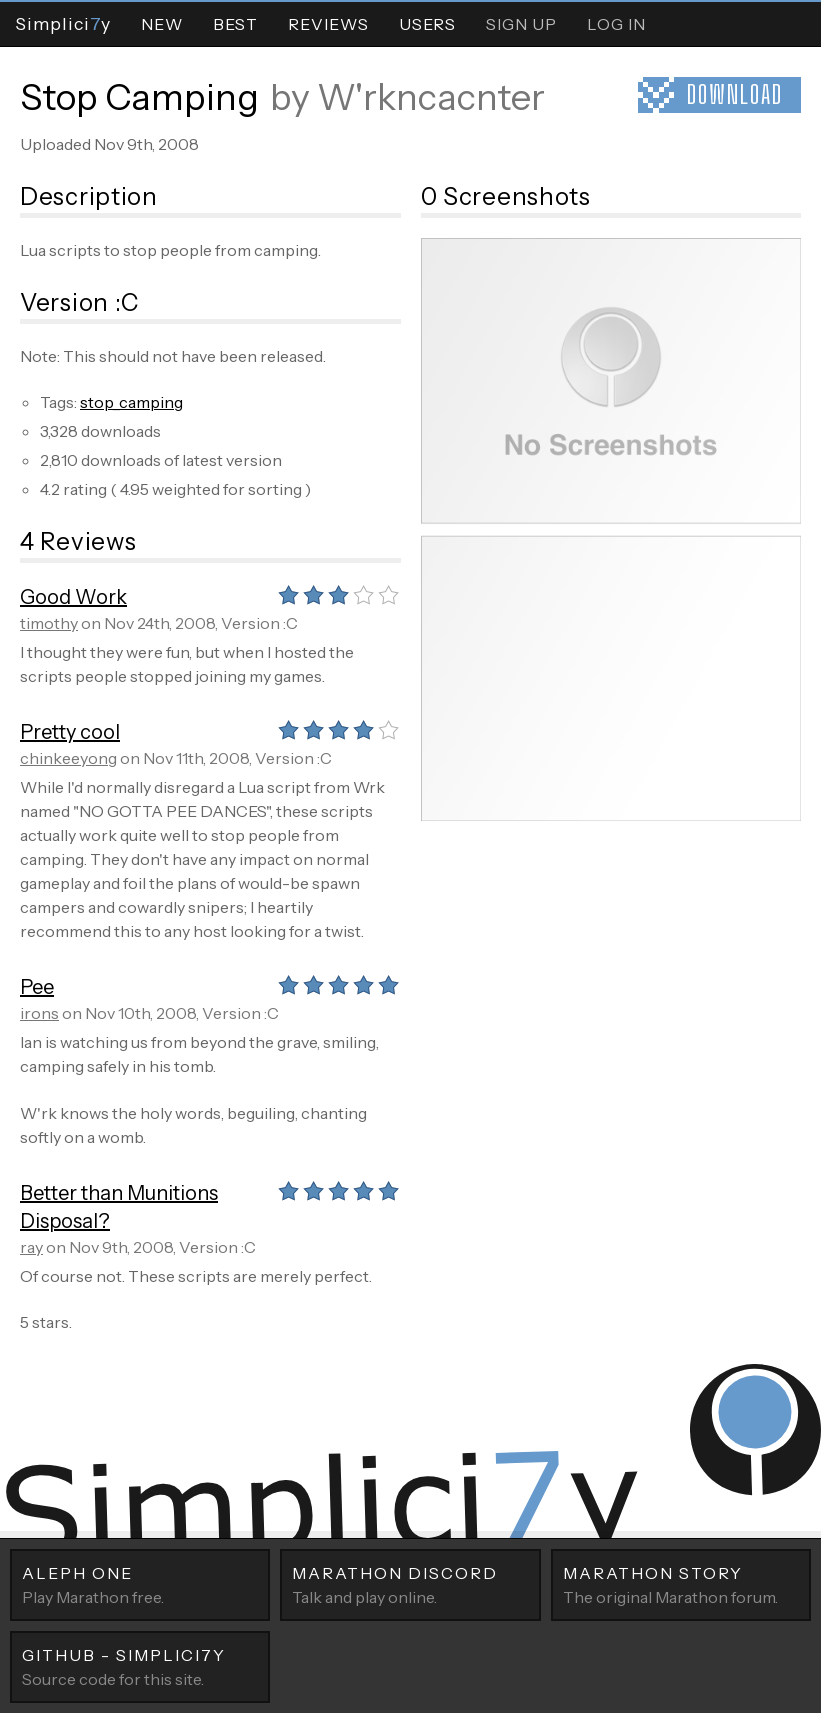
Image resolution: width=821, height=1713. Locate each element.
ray (31, 1247)
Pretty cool (70, 732)
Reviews (328, 24)
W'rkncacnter (431, 97)
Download (735, 94)
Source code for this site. (140, 1666)
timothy (49, 623)
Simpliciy (63, 23)
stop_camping (131, 402)
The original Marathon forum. (681, 1584)
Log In (616, 24)
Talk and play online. (410, 1584)
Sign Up (521, 24)
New (162, 24)
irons (39, 1013)
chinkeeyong (68, 758)
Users (427, 24)
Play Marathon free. (140, 1584)
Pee (37, 987)
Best (235, 24)
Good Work (73, 597)
